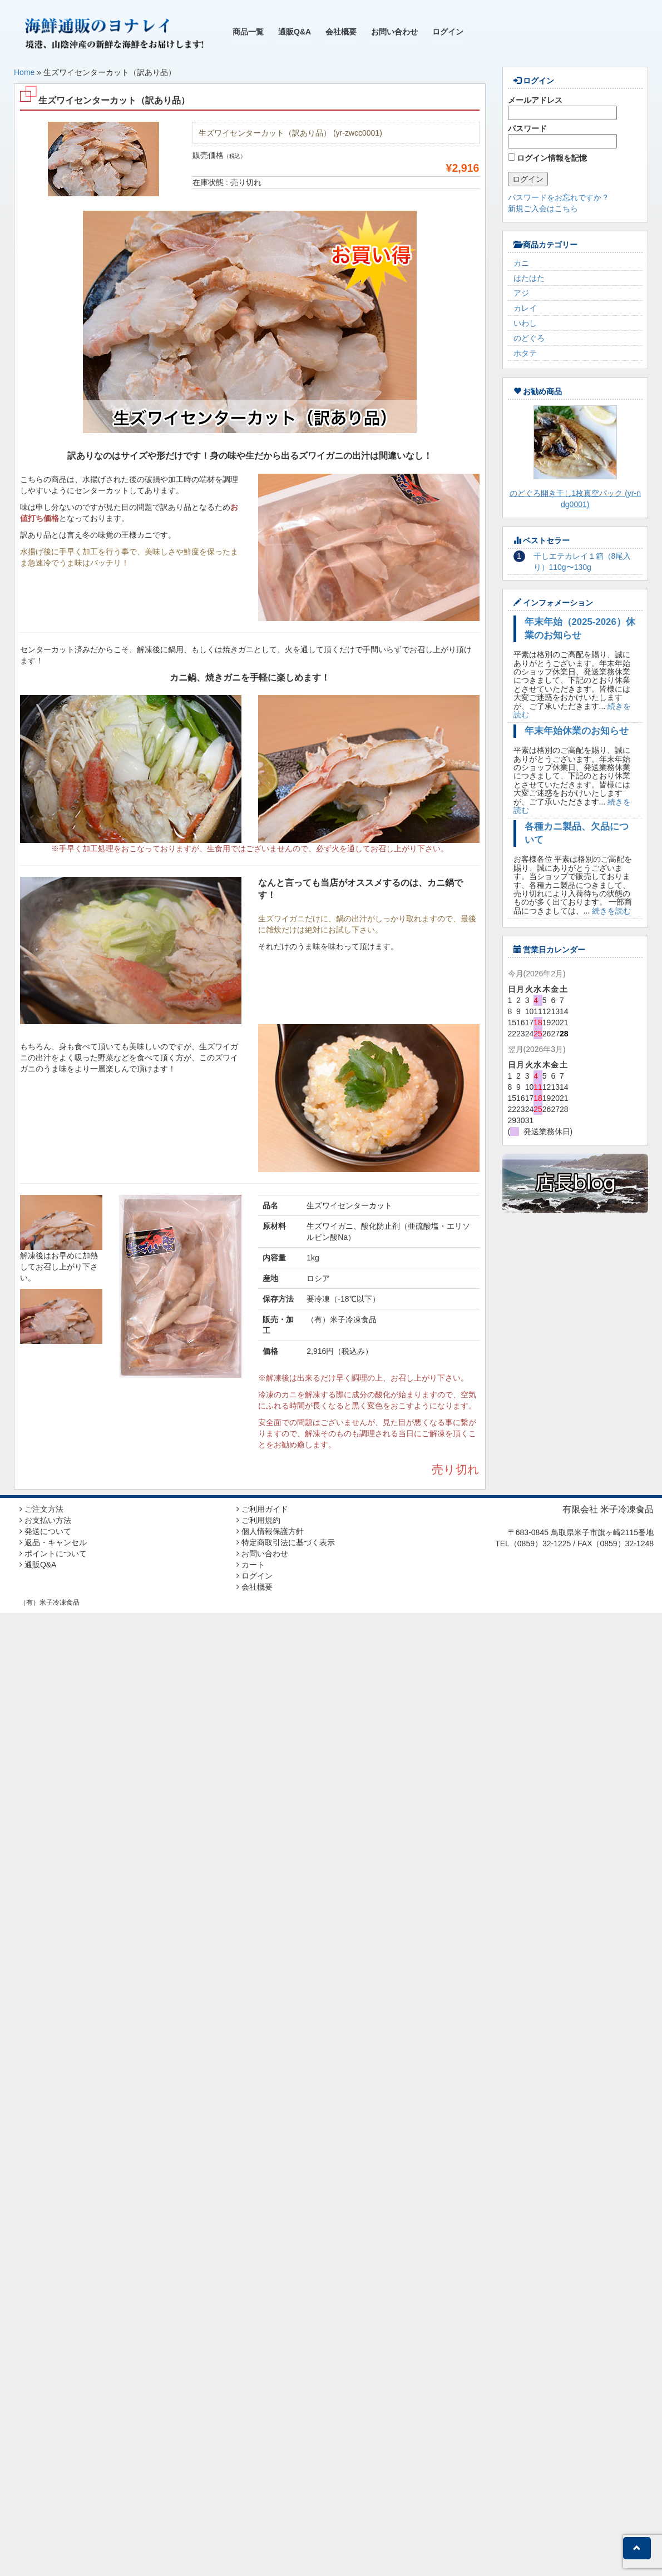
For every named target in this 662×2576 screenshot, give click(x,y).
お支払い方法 (45, 1520)
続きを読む (611, 910)
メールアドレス (562, 108)
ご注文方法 (41, 1509)
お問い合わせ (394, 31)
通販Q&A (294, 31)
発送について (45, 1531)
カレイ (525, 308)
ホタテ (525, 353)
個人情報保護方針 (270, 1531)
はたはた (529, 278)
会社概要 (341, 31)
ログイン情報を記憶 (547, 157)
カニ (521, 263)
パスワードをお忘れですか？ (558, 197)
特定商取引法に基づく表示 (285, 1542)
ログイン (447, 31)
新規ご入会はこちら (543, 208)
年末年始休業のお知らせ (577, 731)
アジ (521, 293)
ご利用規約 (258, 1520)
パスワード (562, 136)
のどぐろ (529, 338)
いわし (525, 323)
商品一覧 (248, 31)
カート (250, 1564)
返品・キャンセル (53, 1542)
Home (24, 72)
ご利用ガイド (262, 1509)
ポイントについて (53, 1553)
